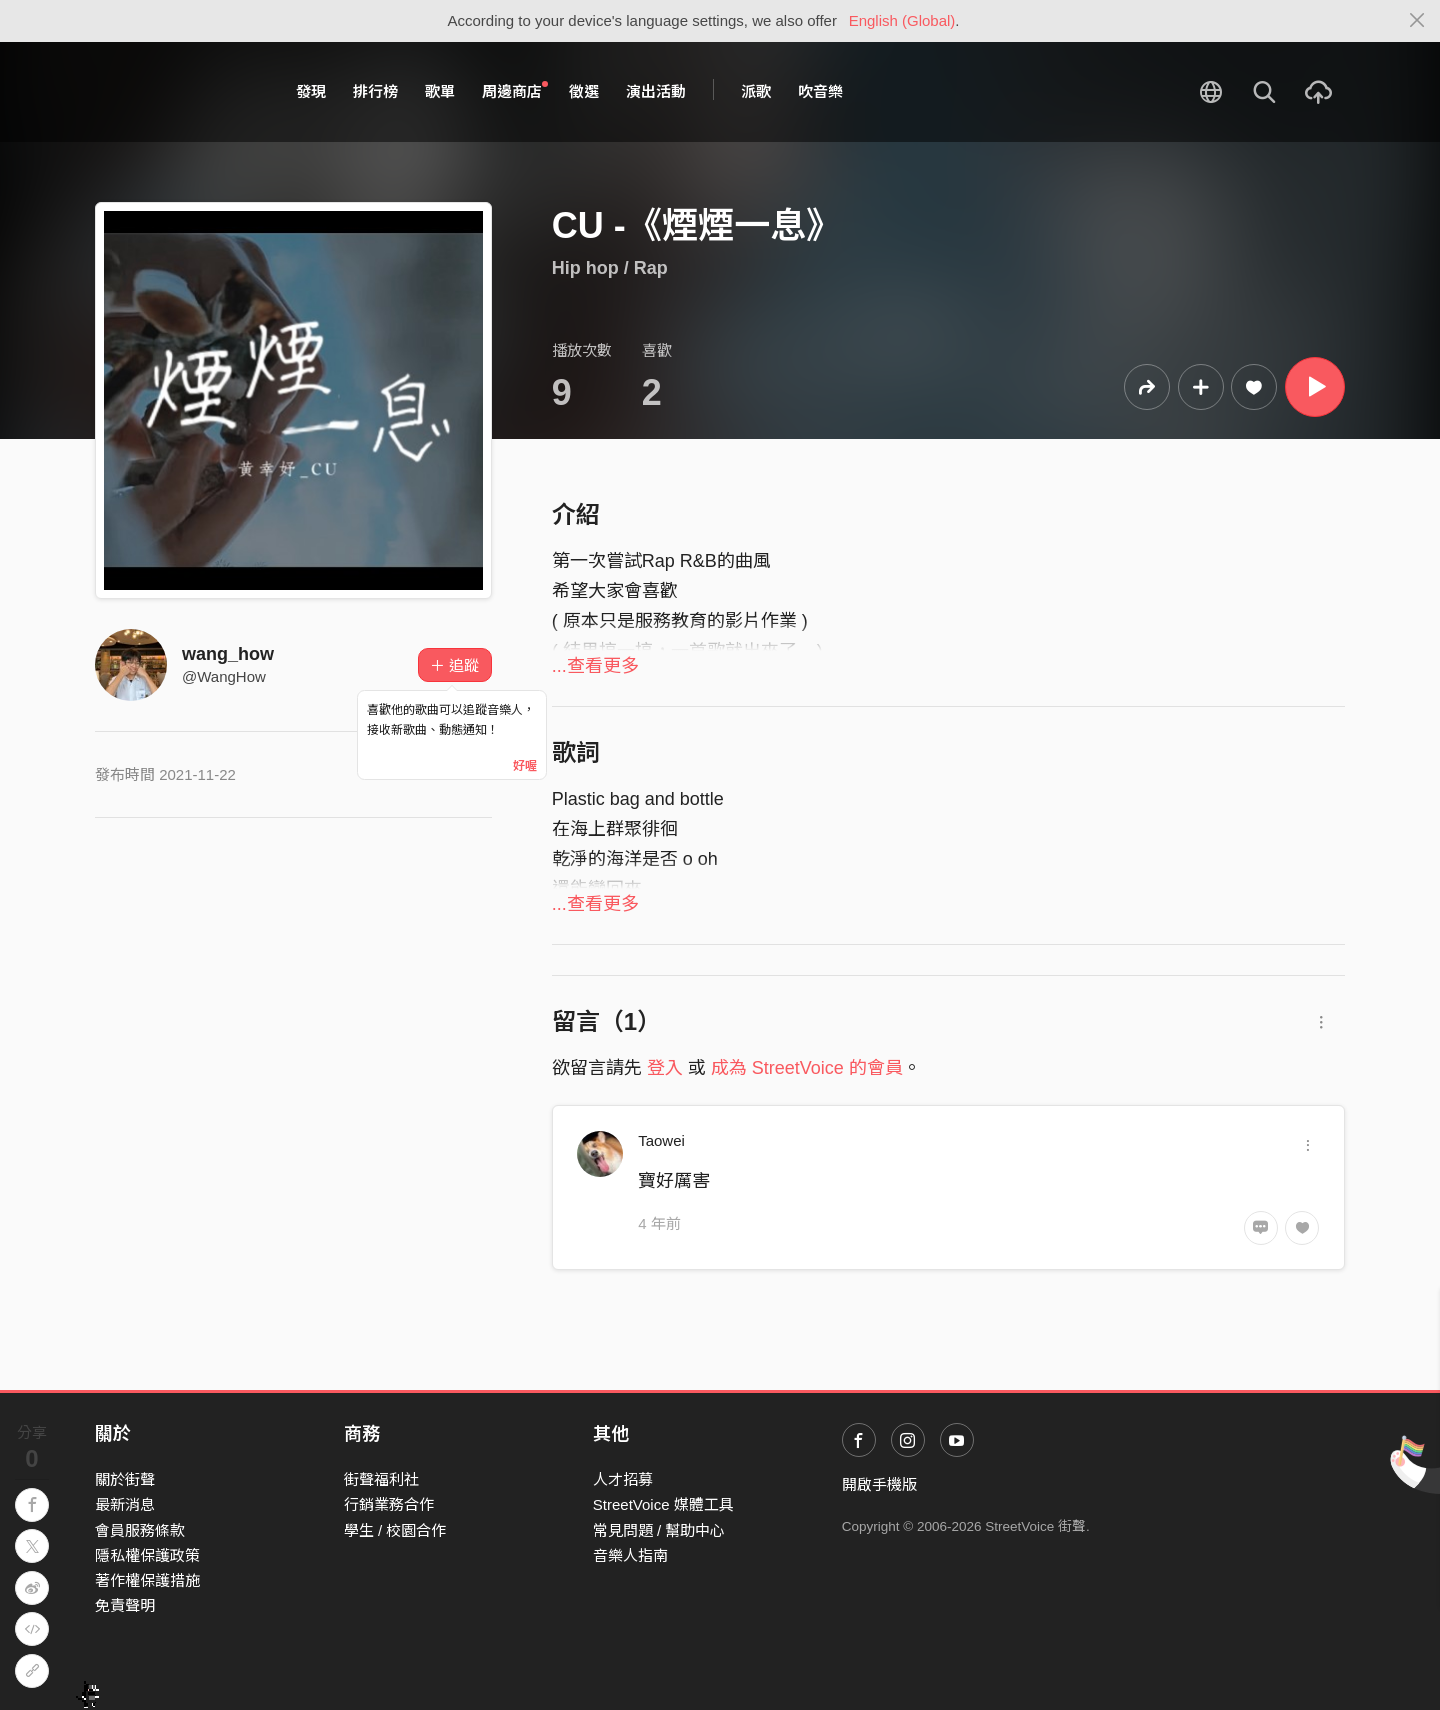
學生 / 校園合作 (395, 1530)
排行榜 (375, 91)
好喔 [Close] (525, 766)
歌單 (440, 91)
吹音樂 (820, 91)
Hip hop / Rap (610, 268)
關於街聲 (125, 1479)
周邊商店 (515, 91)
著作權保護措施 (147, 1580)
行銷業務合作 (389, 1504)
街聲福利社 (381, 1479)
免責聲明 (125, 1605)
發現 (311, 91)
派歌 (756, 91)
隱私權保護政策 (147, 1555)
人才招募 (623, 1479)
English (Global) (902, 20)
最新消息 (125, 1504)
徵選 (584, 91)
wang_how (228, 654)
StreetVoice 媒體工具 (663, 1504)
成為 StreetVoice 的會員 (807, 1068)
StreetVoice (177, 92)
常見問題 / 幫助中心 (659, 1530)
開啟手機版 (879, 1484)
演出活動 (656, 91)
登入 (665, 1068)
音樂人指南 (630, 1555)
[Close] (1417, 21)
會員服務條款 (140, 1530)
